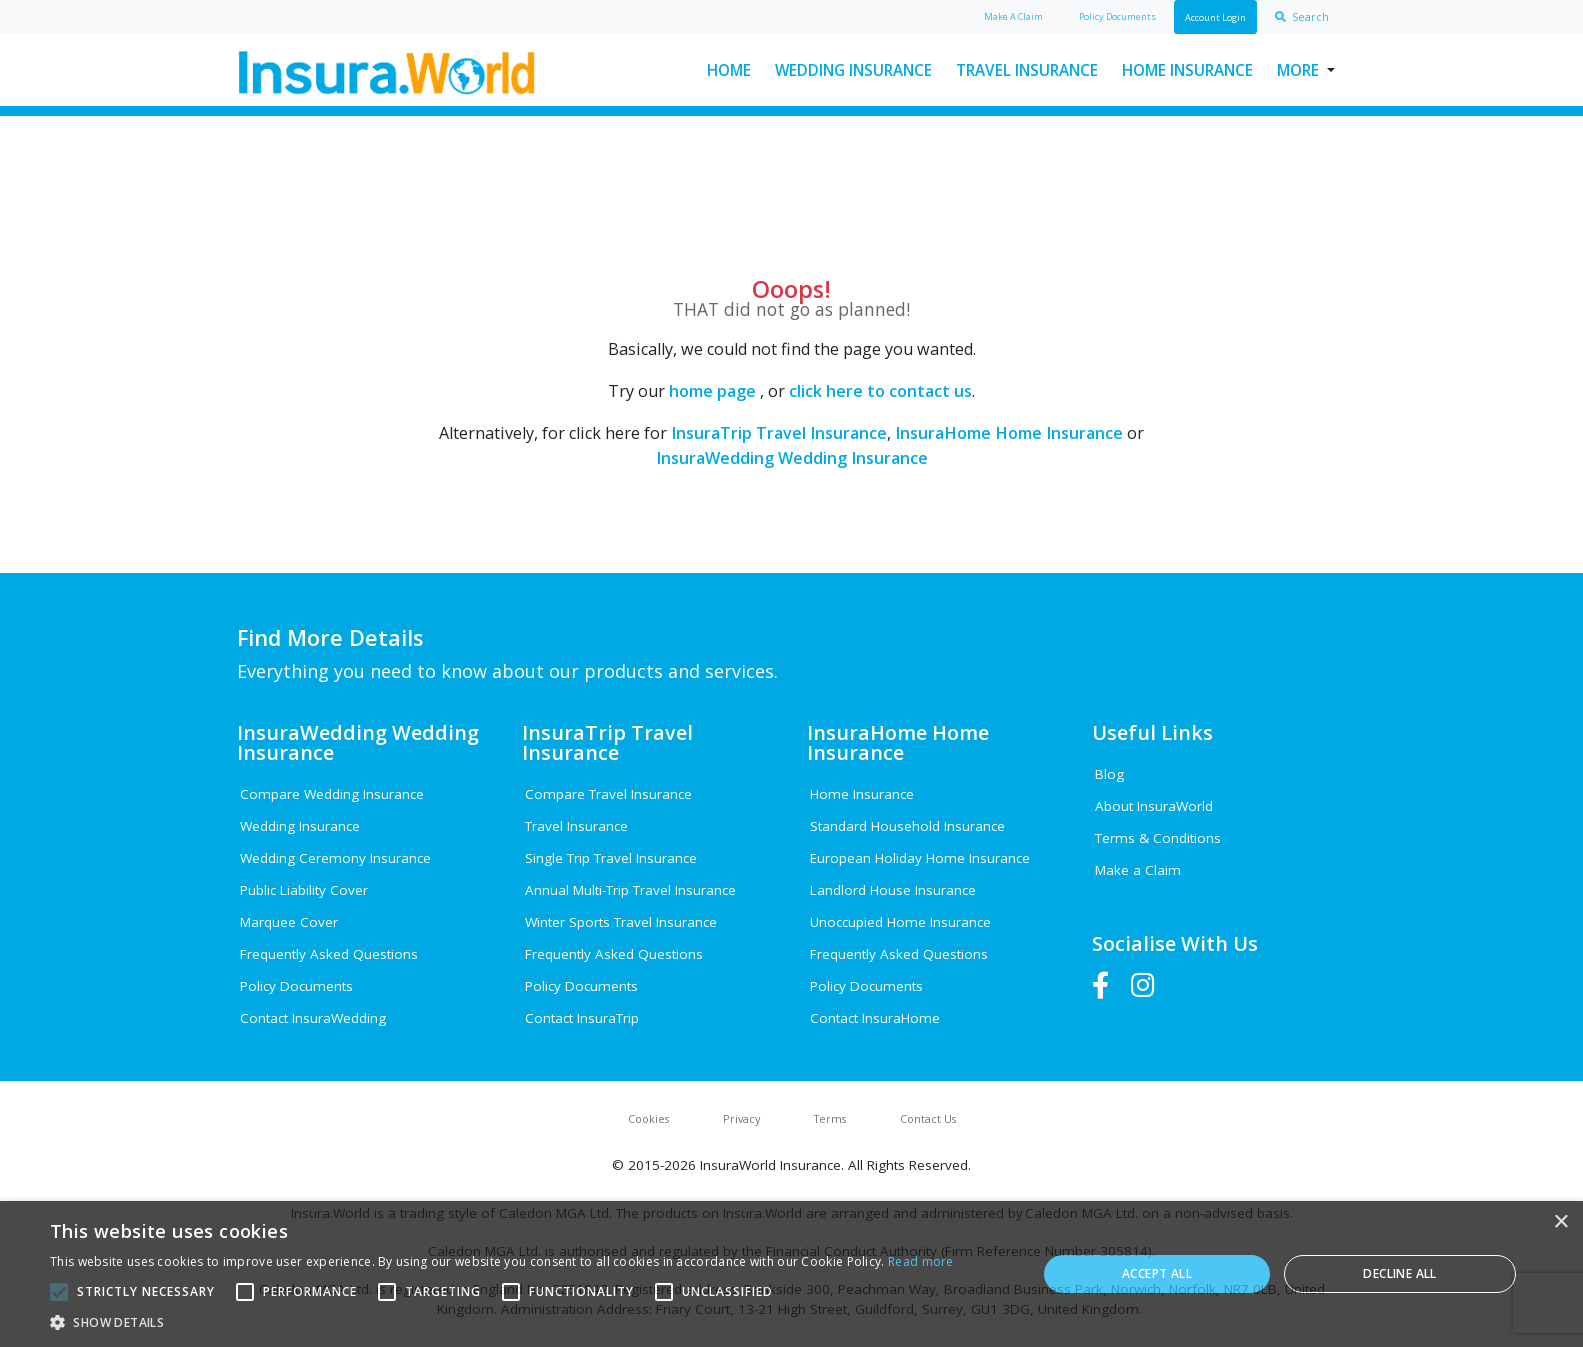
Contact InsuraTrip (582, 1018)
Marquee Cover (289, 922)
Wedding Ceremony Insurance (335, 858)
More (1298, 70)
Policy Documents (296, 986)
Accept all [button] (1157, 1273)
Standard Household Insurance (907, 826)
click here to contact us (880, 391)
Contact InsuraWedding (313, 1018)
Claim (1013, 16)
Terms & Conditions (1158, 838)
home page (712, 391)
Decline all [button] (1399, 1273)
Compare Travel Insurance (608, 794)
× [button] (1560, 1222)
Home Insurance (1187, 70)
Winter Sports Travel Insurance (621, 922)
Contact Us (928, 1118)
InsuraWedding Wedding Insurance (792, 458)
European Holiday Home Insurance (920, 858)
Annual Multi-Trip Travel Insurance (630, 890)
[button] (502, 1322)
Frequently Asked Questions (329, 954)
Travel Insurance (1027, 70)
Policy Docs (1117, 16)
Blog (1109, 774)
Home (729, 70)
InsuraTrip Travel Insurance (779, 433)
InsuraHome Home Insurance (1009, 433)
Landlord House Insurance (893, 890)
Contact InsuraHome (875, 1018)
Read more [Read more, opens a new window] (921, 1261)
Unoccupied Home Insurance (900, 922)
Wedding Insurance (853, 70)
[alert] (791, 1274)
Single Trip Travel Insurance (611, 858)
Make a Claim (1138, 870)
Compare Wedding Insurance (332, 794)
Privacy (741, 1118)
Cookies (648, 1118)
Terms (830, 1118)
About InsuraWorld (1154, 806)
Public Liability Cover (304, 890)
